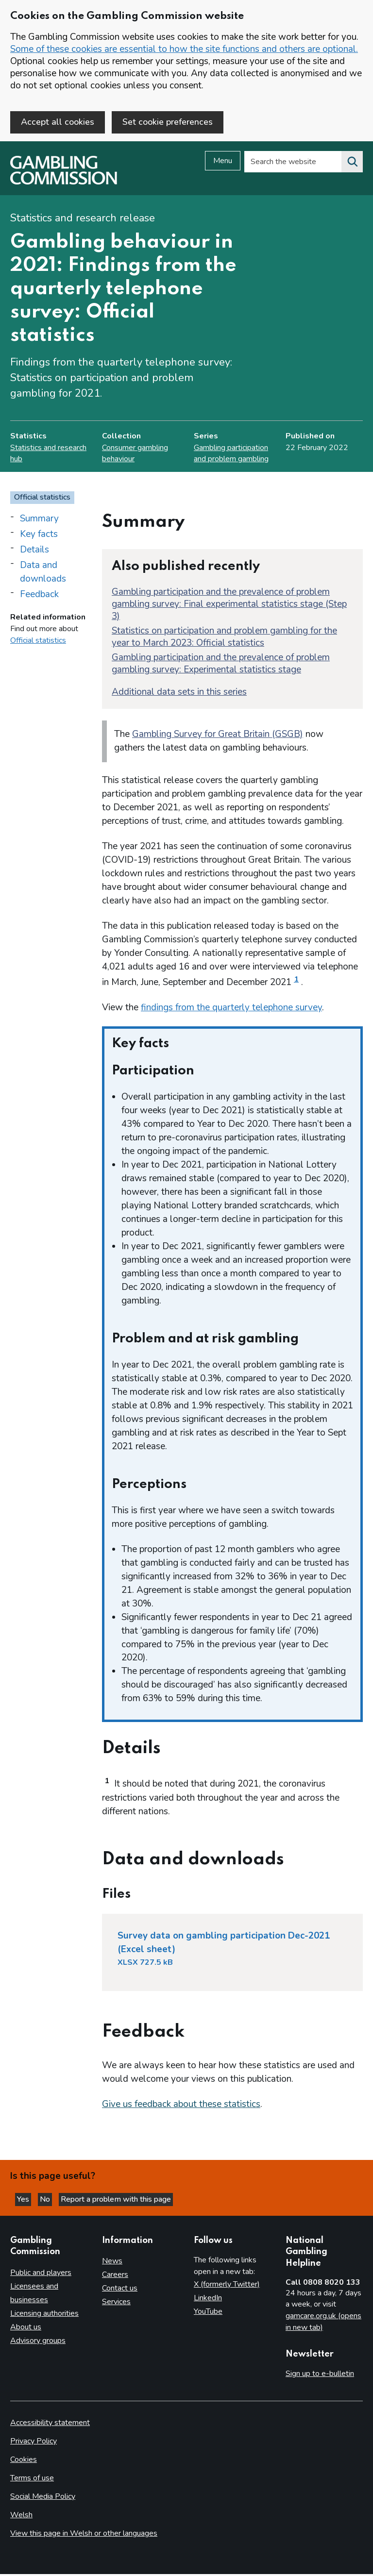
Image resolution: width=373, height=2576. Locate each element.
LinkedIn (208, 2299)
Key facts (39, 535)
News (112, 2263)
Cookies (23, 2461)
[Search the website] (352, 163)
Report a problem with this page (116, 2200)
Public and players (40, 2274)
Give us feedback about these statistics (181, 2105)
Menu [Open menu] (222, 162)
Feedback (39, 595)
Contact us (119, 2290)
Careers (115, 2276)
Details (34, 551)
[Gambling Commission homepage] (63, 184)
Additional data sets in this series (179, 693)
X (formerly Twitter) (227, 2286)
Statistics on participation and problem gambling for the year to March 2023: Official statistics (224, 638)
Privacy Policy (33, 2443)
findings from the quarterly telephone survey (231, 1009)
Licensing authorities (44, 2314)
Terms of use (32, 2480)
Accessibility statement (50, 2424)
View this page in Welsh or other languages (83, 2535)
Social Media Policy (42, 2498)
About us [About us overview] (25, 2328)
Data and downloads (43, 573)
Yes (24, 2200)
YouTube (208, 2313)
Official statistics (38, 641)
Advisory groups (38, 2342)
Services (116, 2303)
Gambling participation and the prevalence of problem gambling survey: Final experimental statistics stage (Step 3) (229, 605)
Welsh (21, 2516)
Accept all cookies (57, 122)
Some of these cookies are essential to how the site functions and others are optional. (184, 49)
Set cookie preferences (167, 122)
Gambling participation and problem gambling (231, 455)
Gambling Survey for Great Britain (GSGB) (217, 735)
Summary (39, 520)
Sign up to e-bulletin (320, 2375)
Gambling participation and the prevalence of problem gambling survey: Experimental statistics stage (221, 664)
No (46, 2200)
